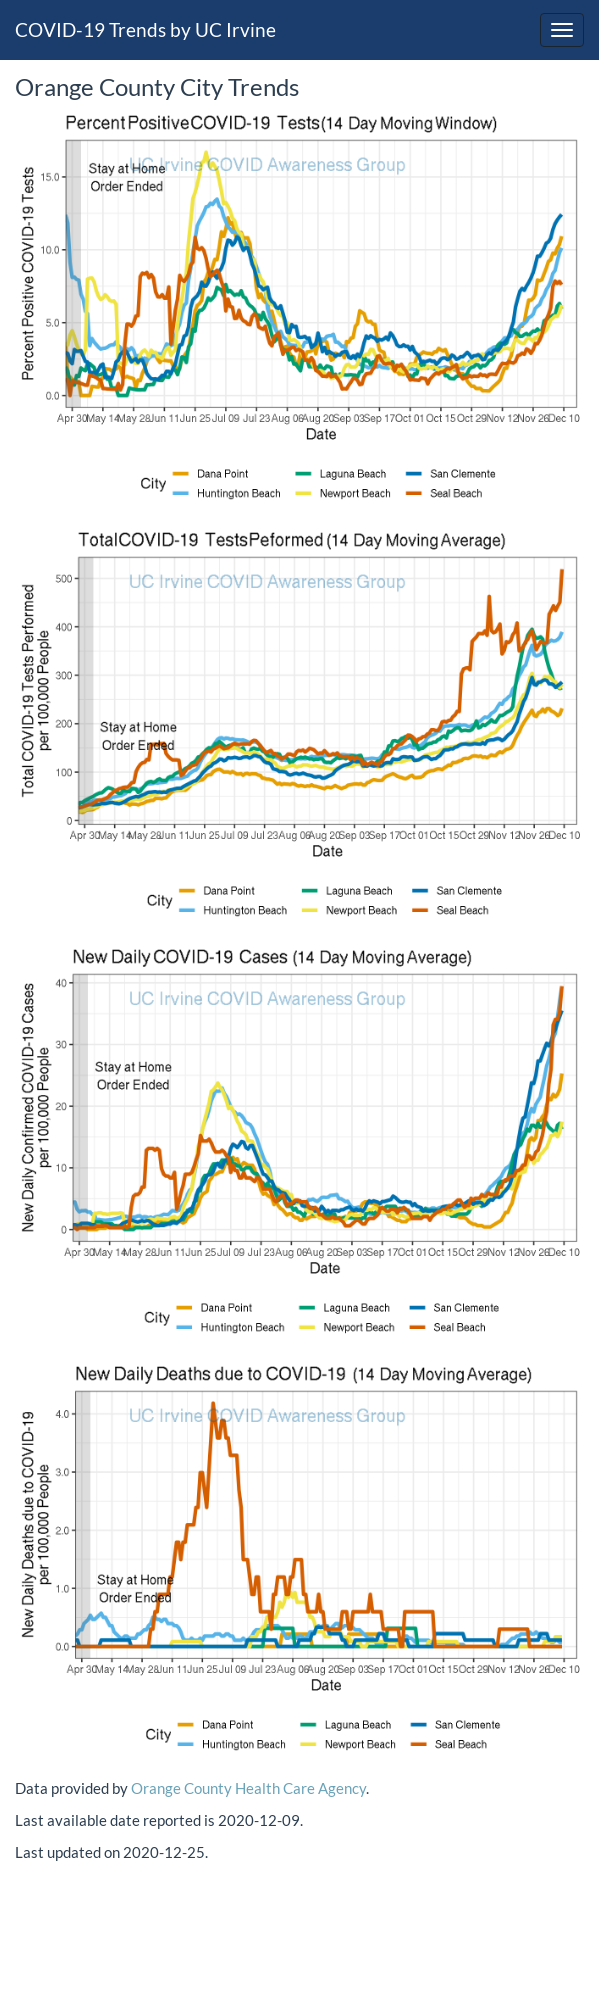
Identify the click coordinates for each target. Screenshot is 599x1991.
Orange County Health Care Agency (248, 1788)
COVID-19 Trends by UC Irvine (145, 29)
